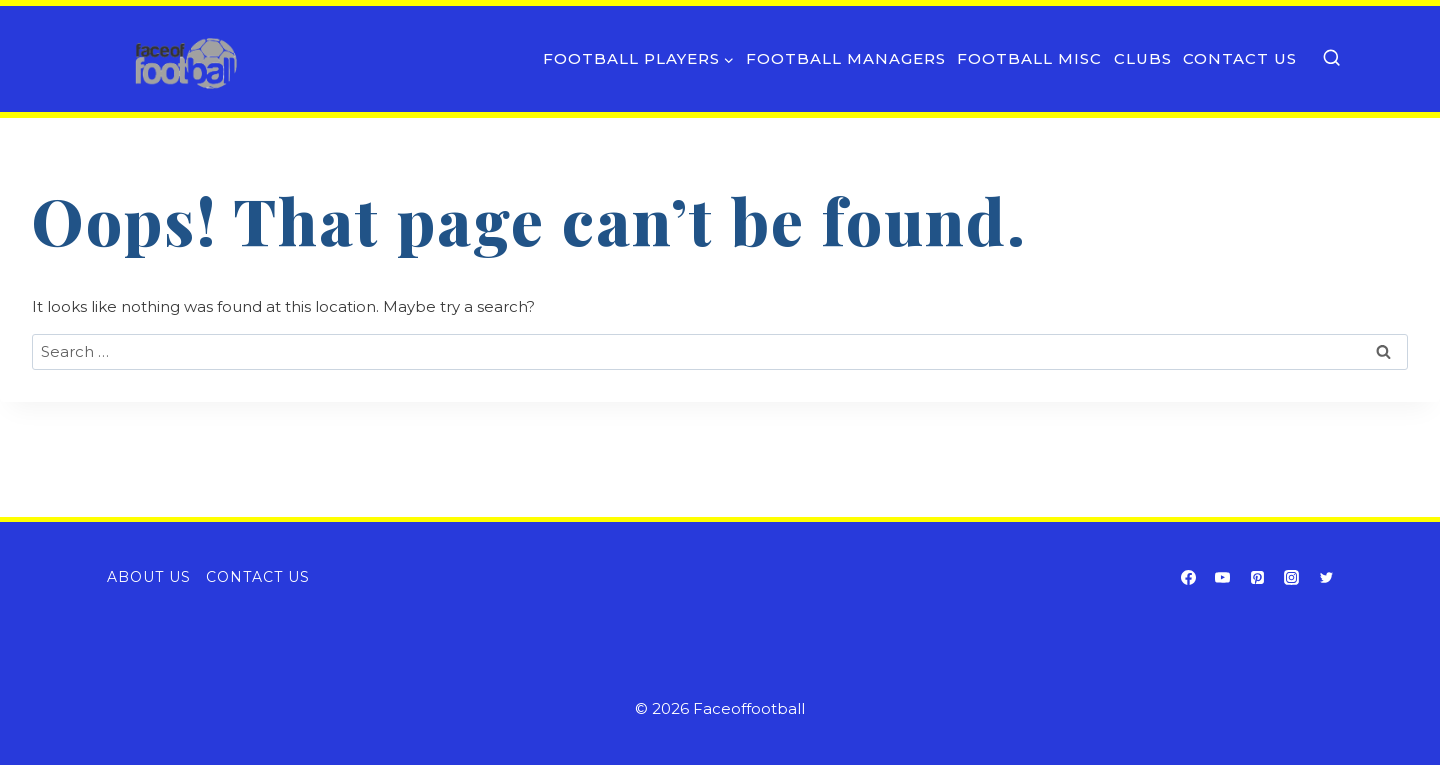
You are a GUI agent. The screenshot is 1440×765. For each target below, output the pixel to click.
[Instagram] (1292, 577)
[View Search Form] (1331, 58)
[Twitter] (1326, 577)
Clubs (1143, 58)
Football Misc (1029, 58)
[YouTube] (1223, 577)
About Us (149, 577)
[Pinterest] (1257, 577)
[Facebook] (1188, 577)
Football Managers (846, 58)
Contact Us (1240, 58)
